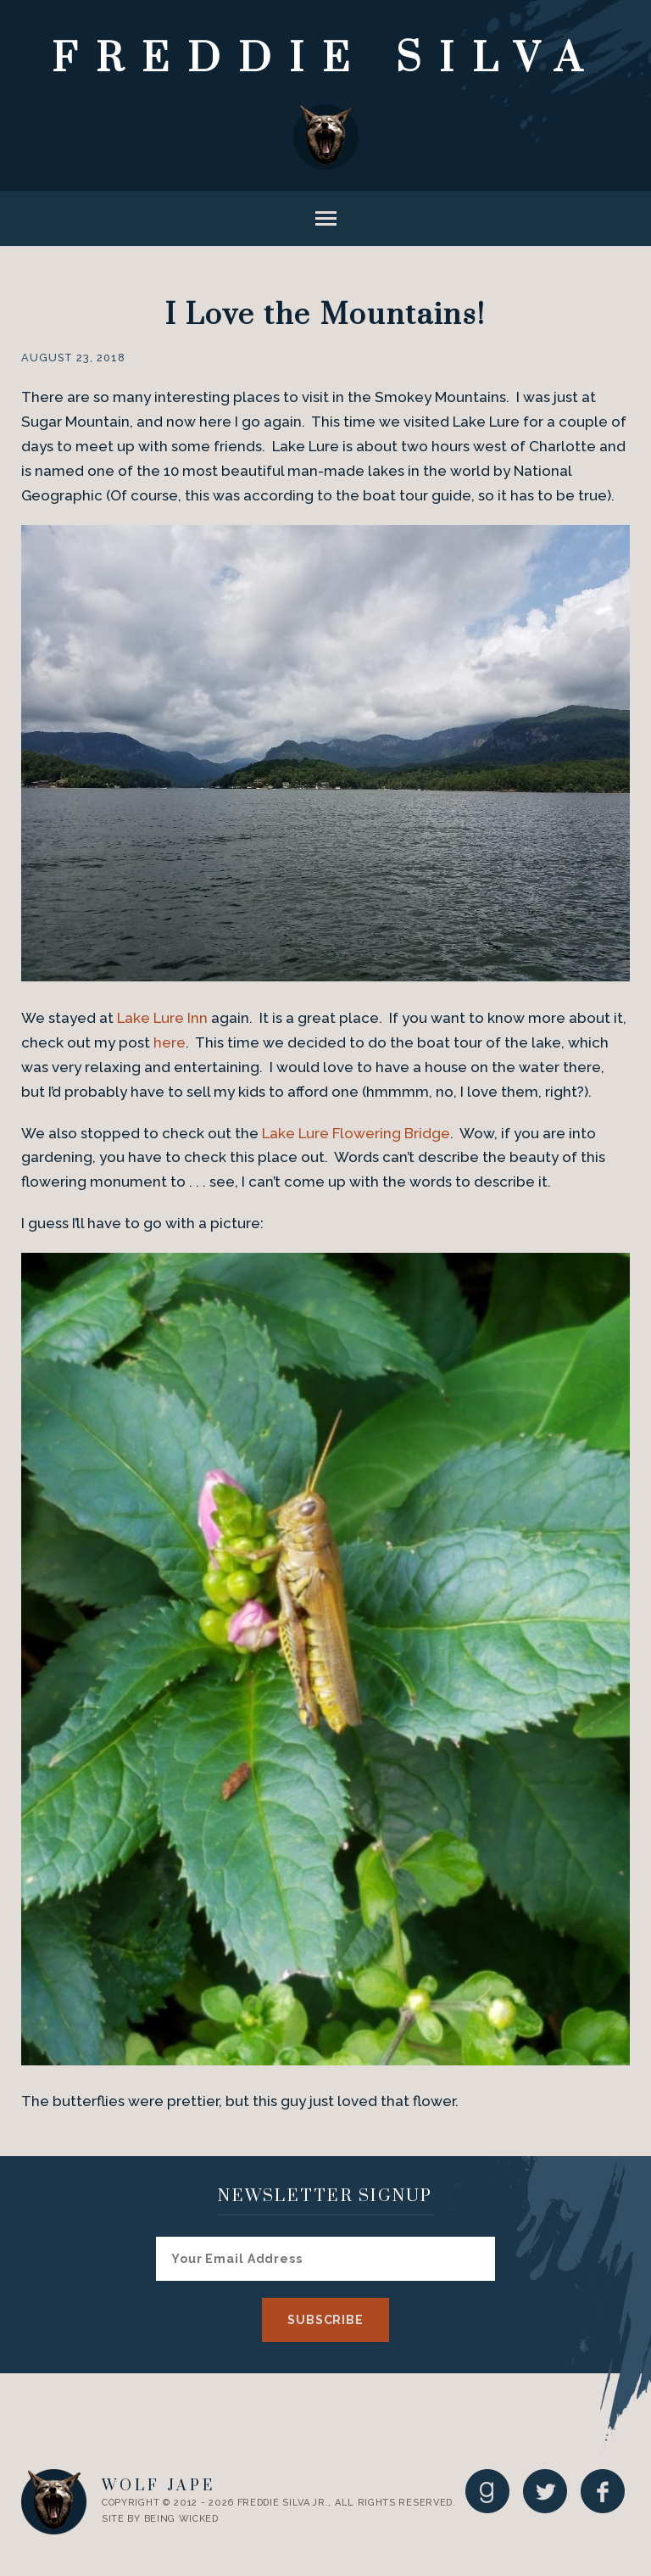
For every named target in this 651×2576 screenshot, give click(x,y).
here (169, 1042)
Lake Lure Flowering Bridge (356, 1133)
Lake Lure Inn (162, 1017)
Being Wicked (181, 2518)
